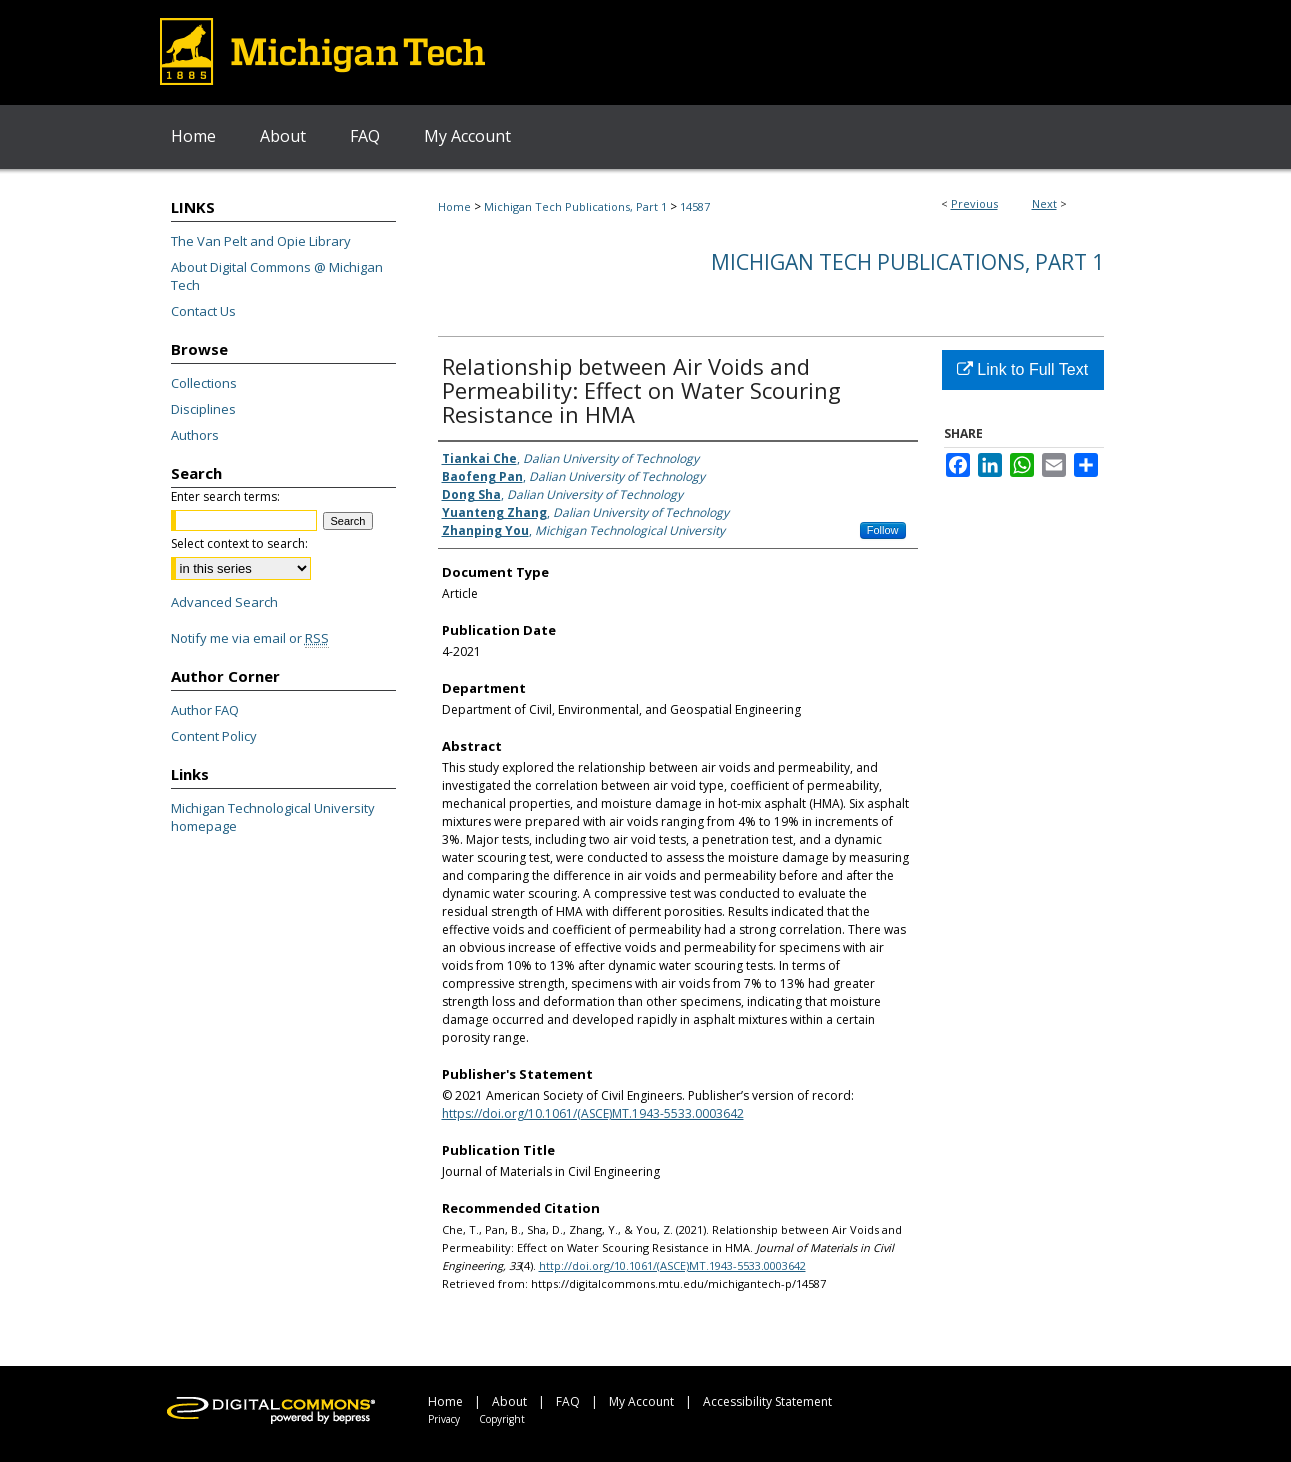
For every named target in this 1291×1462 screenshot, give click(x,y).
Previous (974, 203)
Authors (195, 435)
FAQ (568, 1401)
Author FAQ (205, 710)
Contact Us (203, 311)
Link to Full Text (1022, 369)
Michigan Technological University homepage (273, 817)
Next (1044, 203)
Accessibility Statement (767, 1401)
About (509, 1401)
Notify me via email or (250, 638)
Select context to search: (239, 543)
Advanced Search (224, 602)
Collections (204, 383)
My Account (641, 1401)
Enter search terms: (225, 496)
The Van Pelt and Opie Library (261, 241)
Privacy (444, 1419)
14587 (695, 206)
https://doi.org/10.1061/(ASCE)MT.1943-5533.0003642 (593, 1113)
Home (454, 206)
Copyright (502, 1419)
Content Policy (214, 736)
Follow (883, 530)
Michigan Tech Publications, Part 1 (575, 206)
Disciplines (203, 409)
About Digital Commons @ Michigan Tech (277, 276)
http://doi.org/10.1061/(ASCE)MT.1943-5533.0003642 (672, 1265)
